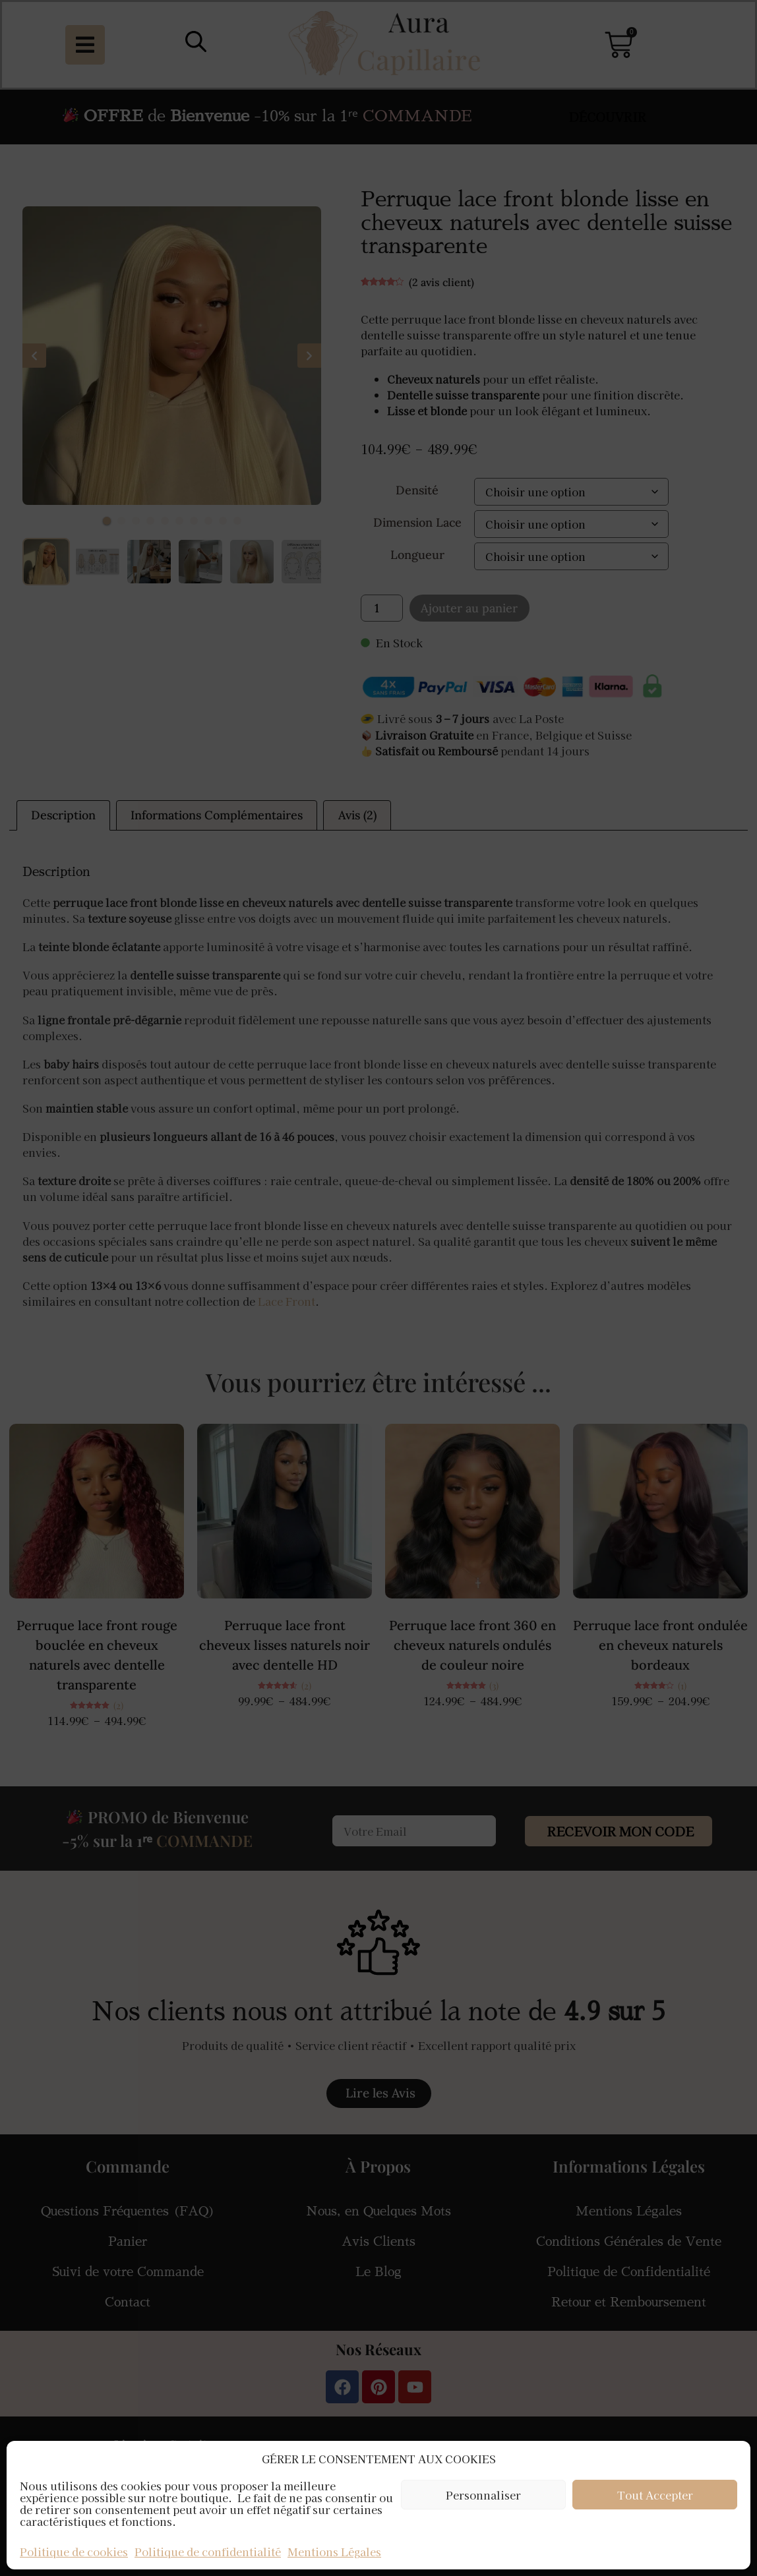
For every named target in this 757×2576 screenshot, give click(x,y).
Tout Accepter (655, 2495)
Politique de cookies (74, 2552)
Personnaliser (483, 2495)
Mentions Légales (334, 2552)
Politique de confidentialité (208, 2552)
